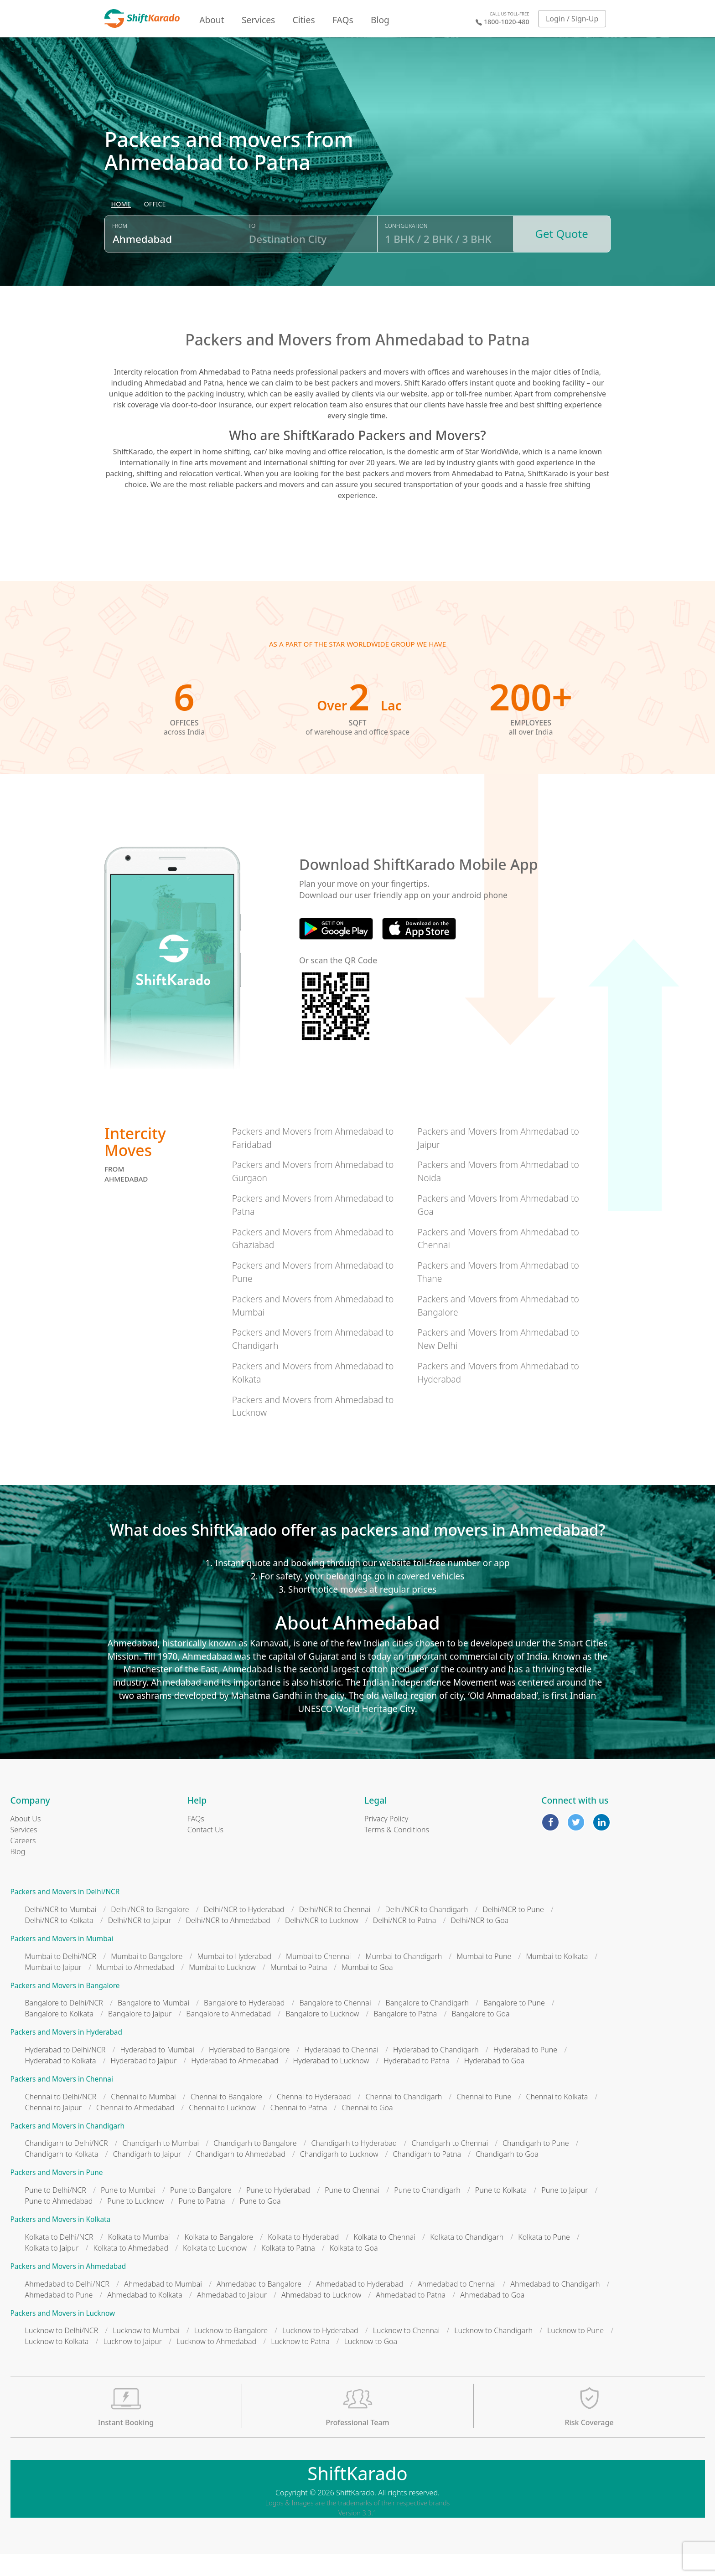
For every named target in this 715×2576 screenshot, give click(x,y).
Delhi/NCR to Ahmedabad (228, 1942)
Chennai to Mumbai (143, 2118)
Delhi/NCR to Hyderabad (244, 1931)
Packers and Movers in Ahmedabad (68, 2288)
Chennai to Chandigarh (404, 2118)
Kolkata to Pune (544, 2258)
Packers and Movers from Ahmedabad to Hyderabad (498, 1394)
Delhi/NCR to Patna (404, 1942)
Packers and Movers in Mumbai (62, 1960)
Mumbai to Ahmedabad (135, 1989)
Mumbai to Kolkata (557, 1978)
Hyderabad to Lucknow (331, 2082)
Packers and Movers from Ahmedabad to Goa (498, 1226)
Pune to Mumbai (128, 2212)
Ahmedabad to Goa (492, 2316)
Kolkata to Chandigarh (466, 2258)
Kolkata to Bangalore (219, 2258)
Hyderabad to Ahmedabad (234, 2082)
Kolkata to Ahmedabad (130, 2269)
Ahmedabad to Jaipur (232, 2316)
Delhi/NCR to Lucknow (321, 1942)
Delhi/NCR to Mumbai (61, 1931)
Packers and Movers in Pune (56, 2194)
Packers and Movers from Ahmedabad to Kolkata (313, 1394)
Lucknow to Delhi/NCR (61, 2352)
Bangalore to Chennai (335, 2025)
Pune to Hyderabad (278, 2212)
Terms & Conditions (396, 1851)
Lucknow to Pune (575, 2352)
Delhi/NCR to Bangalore (150, 1931)
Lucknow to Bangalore (231, 2352)
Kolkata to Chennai (384, 2258)
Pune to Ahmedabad (59, 2223)
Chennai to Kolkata (557, 2118)
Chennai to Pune (483, 2118)
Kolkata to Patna (288, 2269)
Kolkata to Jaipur (52, 2269)
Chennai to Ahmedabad (135, 2129)
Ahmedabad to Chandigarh (555, 2305)
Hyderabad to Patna (416, 2082)
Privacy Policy (386, 1841)
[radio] (120, 231)
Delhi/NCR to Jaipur (139, 1942)
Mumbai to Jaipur (53, 1989)
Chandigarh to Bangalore (254, 2165)
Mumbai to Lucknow (222, 1989)
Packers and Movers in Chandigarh (67, 2147)
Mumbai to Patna (298, 1989)
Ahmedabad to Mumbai (163, 2305)
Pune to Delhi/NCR (55, 2212)
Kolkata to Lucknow (215, 2269)
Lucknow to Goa (370, 2363)
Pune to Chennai (352, 2212)
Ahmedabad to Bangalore (259, 2305)
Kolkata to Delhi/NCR (59, 2258)
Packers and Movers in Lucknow (62, 2334)
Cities (304, 20)
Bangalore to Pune (514, 2025)
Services (258, 20)
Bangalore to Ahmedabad (228, 2036)
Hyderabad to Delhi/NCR (65, 2072)
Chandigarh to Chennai (449, 2165)
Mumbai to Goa (367, 1989)
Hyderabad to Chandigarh (436, 2072)
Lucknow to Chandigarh (493, 2352)
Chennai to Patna (298, 2129)
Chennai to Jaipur (53, 2129)
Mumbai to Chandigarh (404, 1978)
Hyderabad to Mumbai (157, 2072)
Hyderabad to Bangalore (249, 2072)
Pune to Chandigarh (427, 2212)
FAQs (342, 20)
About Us (25, 1841)
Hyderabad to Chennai (341, 2072)
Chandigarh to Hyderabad (354, 2165)
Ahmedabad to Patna (411, 2316)
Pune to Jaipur (564, 2212)
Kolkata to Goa (354, 2269)
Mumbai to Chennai (318, 1978)
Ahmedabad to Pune (59, 2316)
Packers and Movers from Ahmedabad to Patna (313, 1226)
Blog (380, 20)
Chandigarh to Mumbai (160, 2165)
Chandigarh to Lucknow (339, 2176)
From (119, 252)
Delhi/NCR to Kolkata (59, 1942)
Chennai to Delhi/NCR (61, 2118)
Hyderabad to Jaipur (144, 2082)
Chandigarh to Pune (536, 2165)
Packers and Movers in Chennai (61, 2101)
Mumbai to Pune (483, 1978)
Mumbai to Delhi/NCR (61, 1978)
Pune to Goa (260, 2223)
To (252, 252)
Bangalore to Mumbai (153, 2025)
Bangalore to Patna (405, 2036)
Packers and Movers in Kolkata (60, 2241)
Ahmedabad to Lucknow (321, 2316)
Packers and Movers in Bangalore (65, 2007)
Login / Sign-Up (572, 19)
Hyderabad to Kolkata (60, 2082)
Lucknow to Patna (300, 2363)
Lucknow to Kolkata (57, 2363)
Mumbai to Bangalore (146, 1978)
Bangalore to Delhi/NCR (64, 2025)
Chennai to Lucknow (222, 2129)
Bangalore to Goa (480, 2036)
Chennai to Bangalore (226, 2118)
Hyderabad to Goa (494, 2082)
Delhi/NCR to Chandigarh (426, 1931)
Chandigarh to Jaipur (147, 2176)
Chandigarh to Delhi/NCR (66, 2165)
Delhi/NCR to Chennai (335, 1931)
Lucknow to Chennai (406, 2352)
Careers (23, 1862)
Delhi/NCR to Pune (513, 1931)
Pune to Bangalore (201, 2212)
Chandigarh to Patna (427, 2176)
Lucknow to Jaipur (132, 2363)
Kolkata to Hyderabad (303, 2258)
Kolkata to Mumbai (139, 2258)
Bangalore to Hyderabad (244, 2025)
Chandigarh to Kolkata (61, 2176)
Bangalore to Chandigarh (427, 2025)
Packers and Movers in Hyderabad (66, 2054)
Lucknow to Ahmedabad (216, 2363)
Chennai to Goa (367, 2129)
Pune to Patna (201, 2223)
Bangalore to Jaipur (139, 2036)
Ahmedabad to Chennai (457, 2305)
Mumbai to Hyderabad (234, 1978)
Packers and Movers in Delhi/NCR (65, 1913)
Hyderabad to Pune (525, 2072)
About (211, 20)
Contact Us (205, 1851)
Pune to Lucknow (135, 2223)
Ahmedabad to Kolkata (144, 2316)
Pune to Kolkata (501, 2212)
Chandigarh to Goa (507, 2176)
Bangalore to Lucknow (322, 2036)
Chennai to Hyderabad (314, 2118)
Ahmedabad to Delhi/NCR (67, 2305)
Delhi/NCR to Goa (479, 1942)
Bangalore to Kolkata (59, 2036)
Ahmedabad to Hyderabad (359, 2305)
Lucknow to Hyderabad (320, 2352)
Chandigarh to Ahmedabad (240, 2176)
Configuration (406, 252)
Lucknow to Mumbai (146, 2352)
